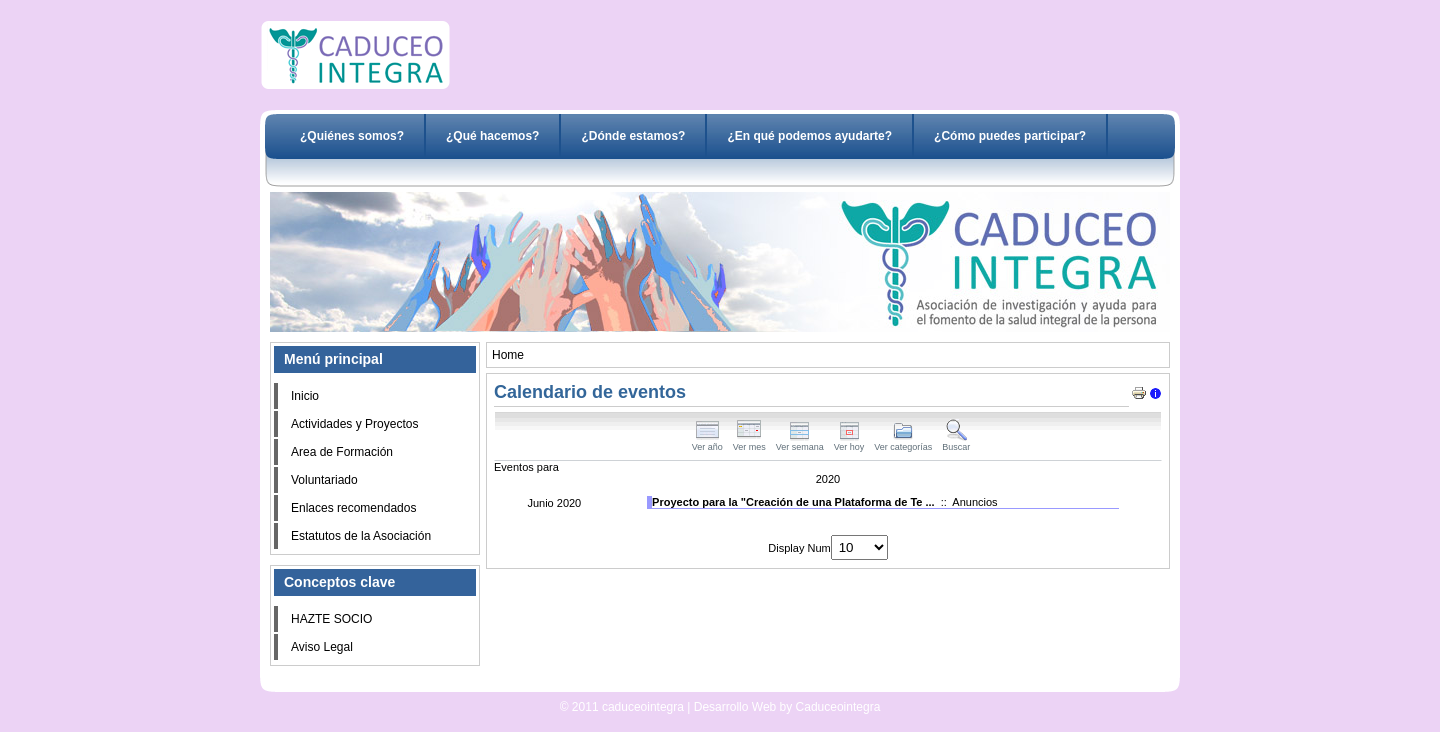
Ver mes (749, 443)
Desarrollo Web (668, 684)
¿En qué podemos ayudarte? (809, 136)
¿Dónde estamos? (633, 136)
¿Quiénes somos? (352, 136)
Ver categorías (903, 443)
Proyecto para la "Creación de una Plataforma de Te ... (793, 502)
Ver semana (800, 443)
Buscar (956, 443)
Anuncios (974, 502)
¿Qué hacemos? (492, 136)
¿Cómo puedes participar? (1010, 136)
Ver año (707, 443)
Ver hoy (849, 443)
